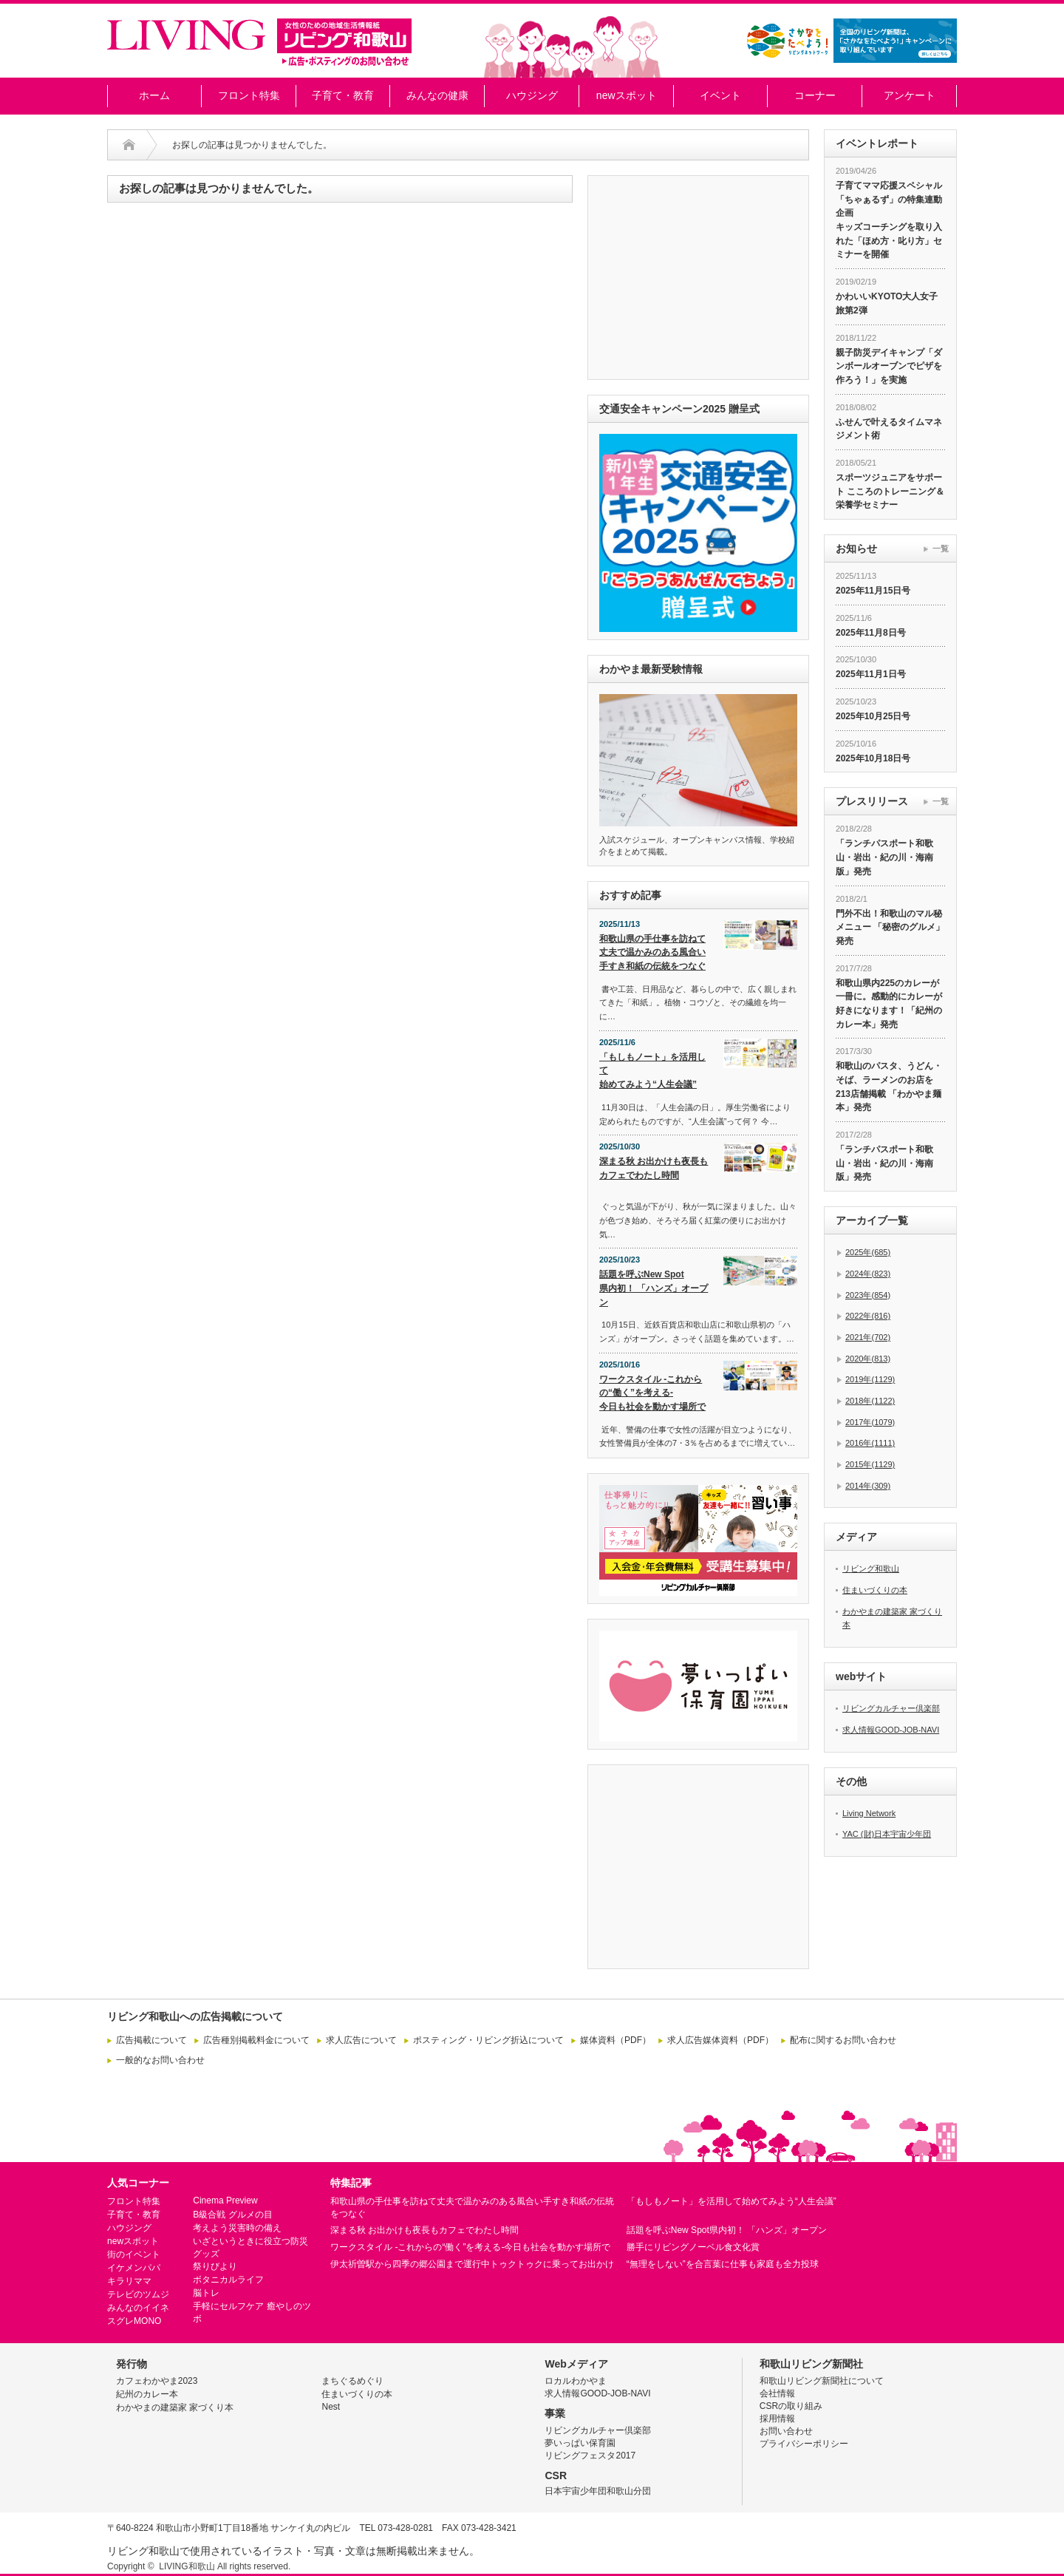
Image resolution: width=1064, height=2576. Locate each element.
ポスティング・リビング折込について (488, 2040)
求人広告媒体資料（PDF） (720, 2040)
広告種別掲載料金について (256, 2040)
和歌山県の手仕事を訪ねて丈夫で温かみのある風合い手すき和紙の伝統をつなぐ (652, 952)
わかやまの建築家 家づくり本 (174, 2407)
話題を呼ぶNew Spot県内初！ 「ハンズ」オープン (653, 1288)
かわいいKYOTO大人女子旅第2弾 (887, 303)
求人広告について (361, 2040)
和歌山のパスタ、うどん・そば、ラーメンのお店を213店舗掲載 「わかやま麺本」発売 (889, 1086)
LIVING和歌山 (186, 2566)
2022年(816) (867, 1315)
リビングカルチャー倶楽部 (891, 1708)
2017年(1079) (870, 1422)
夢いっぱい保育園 (580, 2443)
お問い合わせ (786, 2431)
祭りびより (215, 2266)
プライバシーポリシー (804, 2444)
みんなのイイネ (138, 2308)
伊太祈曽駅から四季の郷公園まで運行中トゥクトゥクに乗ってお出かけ (472, 2264)
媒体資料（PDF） (615, 2040)
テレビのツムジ (138, 2294)
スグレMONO (134, 2321)
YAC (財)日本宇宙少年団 (886, 1833)
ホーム (154, 95)
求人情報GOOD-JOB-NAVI (890, 1729)
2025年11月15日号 (873, 590)
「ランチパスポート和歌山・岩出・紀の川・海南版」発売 (884, 857)
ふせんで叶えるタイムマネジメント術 (889, 429)
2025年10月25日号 (873, 716)
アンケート (909, 95)
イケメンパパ (133, 2268)
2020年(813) (867, 1358)
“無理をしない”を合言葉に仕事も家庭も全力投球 (723, 2264)
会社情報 (777, 2393)
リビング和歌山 (870, 1568)
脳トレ (206, 2293)
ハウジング (532, 95)
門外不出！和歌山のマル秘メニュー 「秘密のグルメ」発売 (890, 927)
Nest (330, 2407)
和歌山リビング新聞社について (822, 2381)
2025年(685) (867, 1252)
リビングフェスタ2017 (590, 2455)
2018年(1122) (870, 1400)
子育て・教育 (343, 95)
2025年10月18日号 (873, 758)
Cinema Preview (225, 2200)
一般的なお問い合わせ (160, 2060)
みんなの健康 (437, 95)
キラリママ (129, 2281)
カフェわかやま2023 (157, 2381)
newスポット (626, 95)
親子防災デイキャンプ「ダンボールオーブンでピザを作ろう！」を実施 (889, 366)
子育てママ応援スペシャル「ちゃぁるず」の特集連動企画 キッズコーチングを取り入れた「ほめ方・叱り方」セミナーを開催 (889, 219)
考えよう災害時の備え (237, 2228)
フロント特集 (249, 95)
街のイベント (133, 2254)
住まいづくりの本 (874, 1590)
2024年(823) (867, 1273)
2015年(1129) (870, 1464)
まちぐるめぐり (352, 2381)
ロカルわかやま (576, 2381)
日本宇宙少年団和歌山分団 (598, 2491)
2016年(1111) (870, 1442)
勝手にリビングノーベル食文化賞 (693, 2247)
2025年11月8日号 (871, 633)
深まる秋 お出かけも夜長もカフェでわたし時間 (653, 1168)
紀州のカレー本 (147, 2394)
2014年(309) (867, 1485)
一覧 (940, 548)
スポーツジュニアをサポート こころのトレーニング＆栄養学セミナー (890, 491)
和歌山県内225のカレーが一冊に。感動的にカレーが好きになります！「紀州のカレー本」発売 (889, 1004)
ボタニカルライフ (228, 2279)
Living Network (869, 1813)
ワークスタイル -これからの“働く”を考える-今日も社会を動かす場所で (652, 1393)
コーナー (815, 95)
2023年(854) (867, 1295)
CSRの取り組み (791, 2406)
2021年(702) (867, 1337)
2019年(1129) (870, 1379)
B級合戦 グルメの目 (232, 2214)
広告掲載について (151, 2040)
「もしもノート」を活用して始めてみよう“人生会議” (652, 1071)
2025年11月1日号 (871, 674)
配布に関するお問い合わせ (843, 2040)
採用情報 (777, 2418)
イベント (720, 95)
